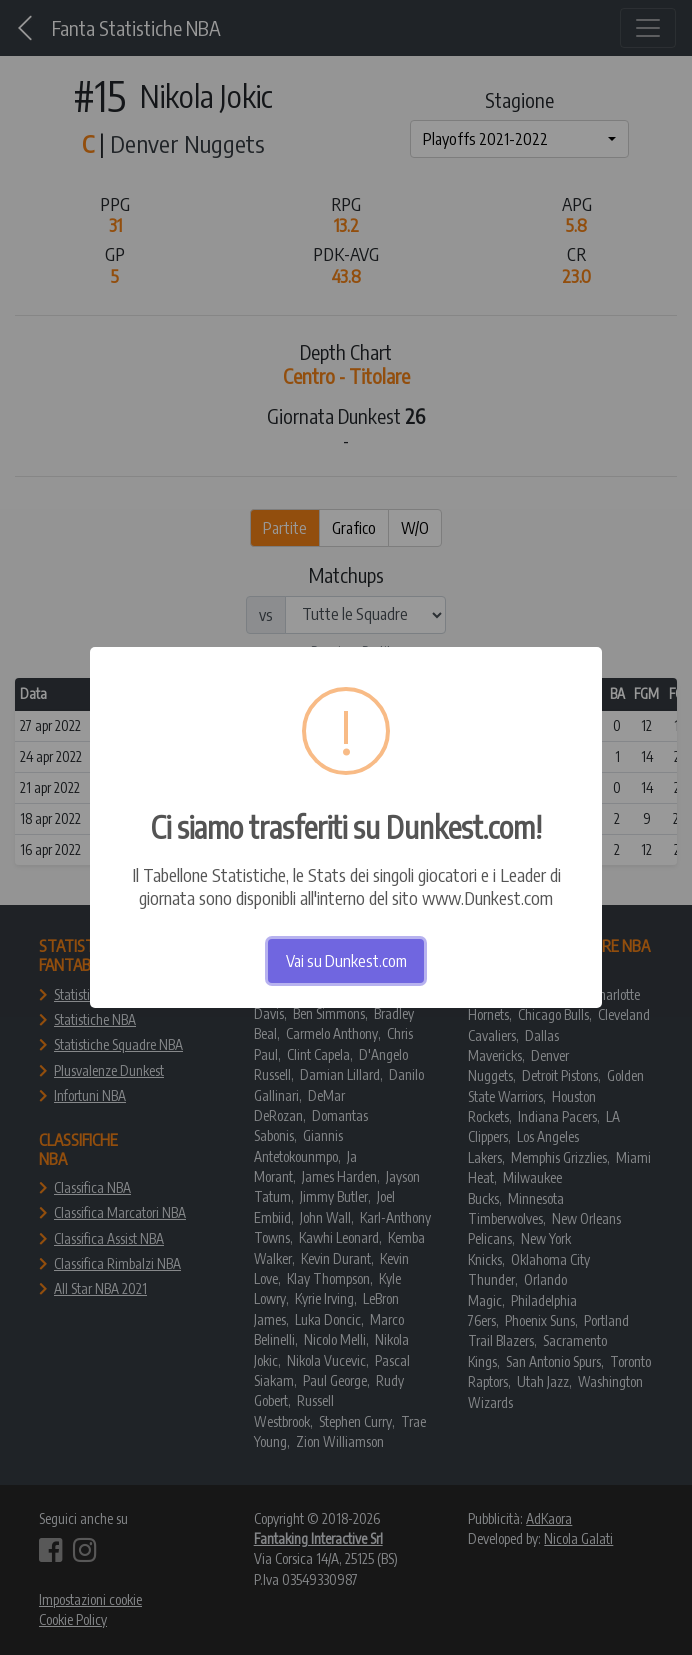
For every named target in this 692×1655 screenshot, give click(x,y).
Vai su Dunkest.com (346, 961)
